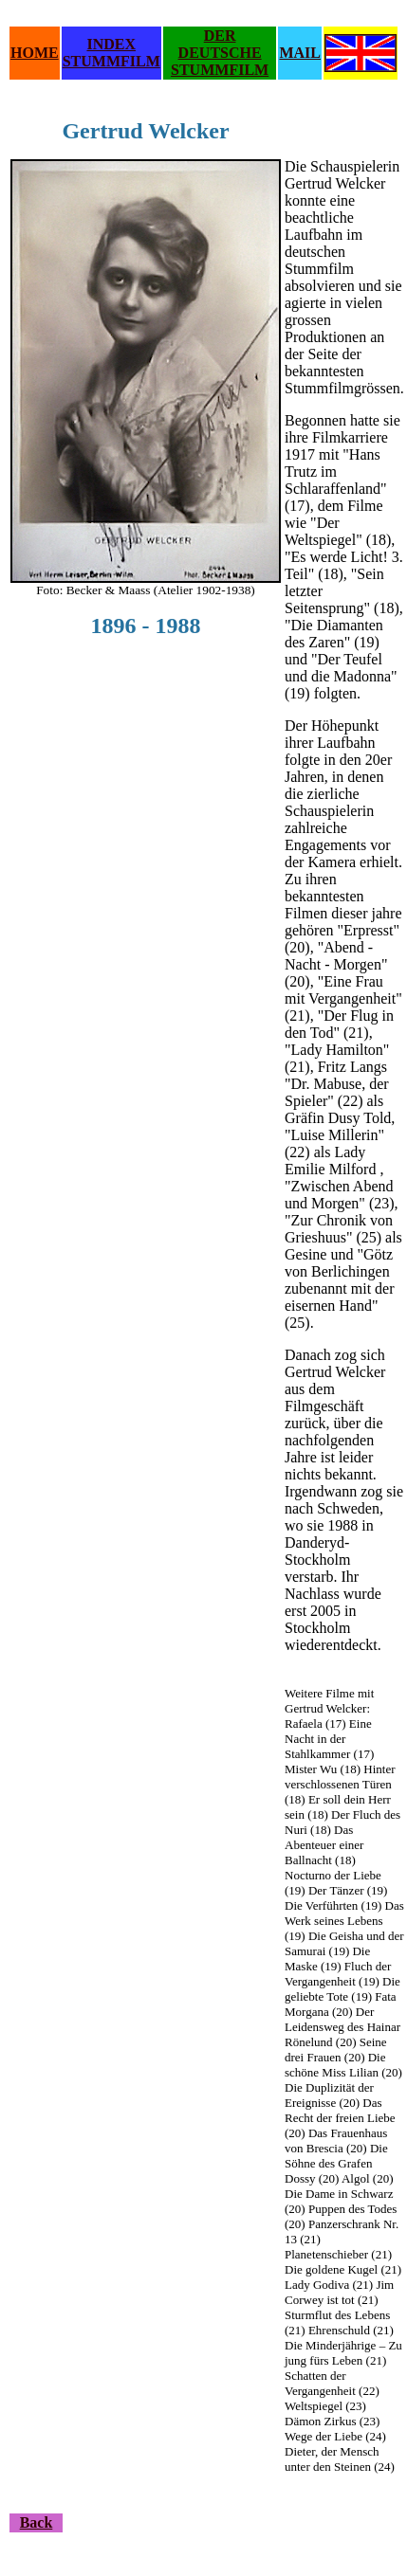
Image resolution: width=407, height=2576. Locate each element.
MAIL (300, 53)
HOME (34, 53)
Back (36, 2522)
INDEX (111, 44)
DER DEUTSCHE (220, 44)
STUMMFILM (111, 61)
